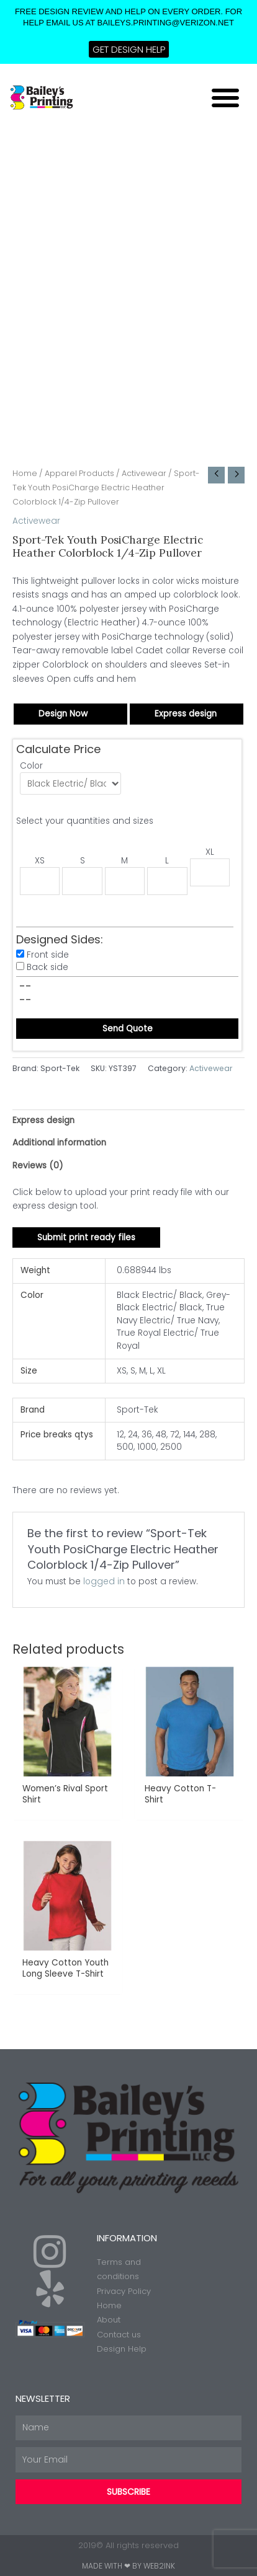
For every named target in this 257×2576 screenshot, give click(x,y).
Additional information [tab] (59, 1143)
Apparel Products (79, 473)
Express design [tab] (43, 1120)
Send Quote (127, 1028)
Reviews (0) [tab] (37, 1165)
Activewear (144, 473)
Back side (47, 967)
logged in (104, 1581)
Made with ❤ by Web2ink (128, 2566)
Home (24, 473)
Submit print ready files (86, 1237)
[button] (225, 97)
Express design (186, 714)
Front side (48, 955)
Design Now (63, 714)
